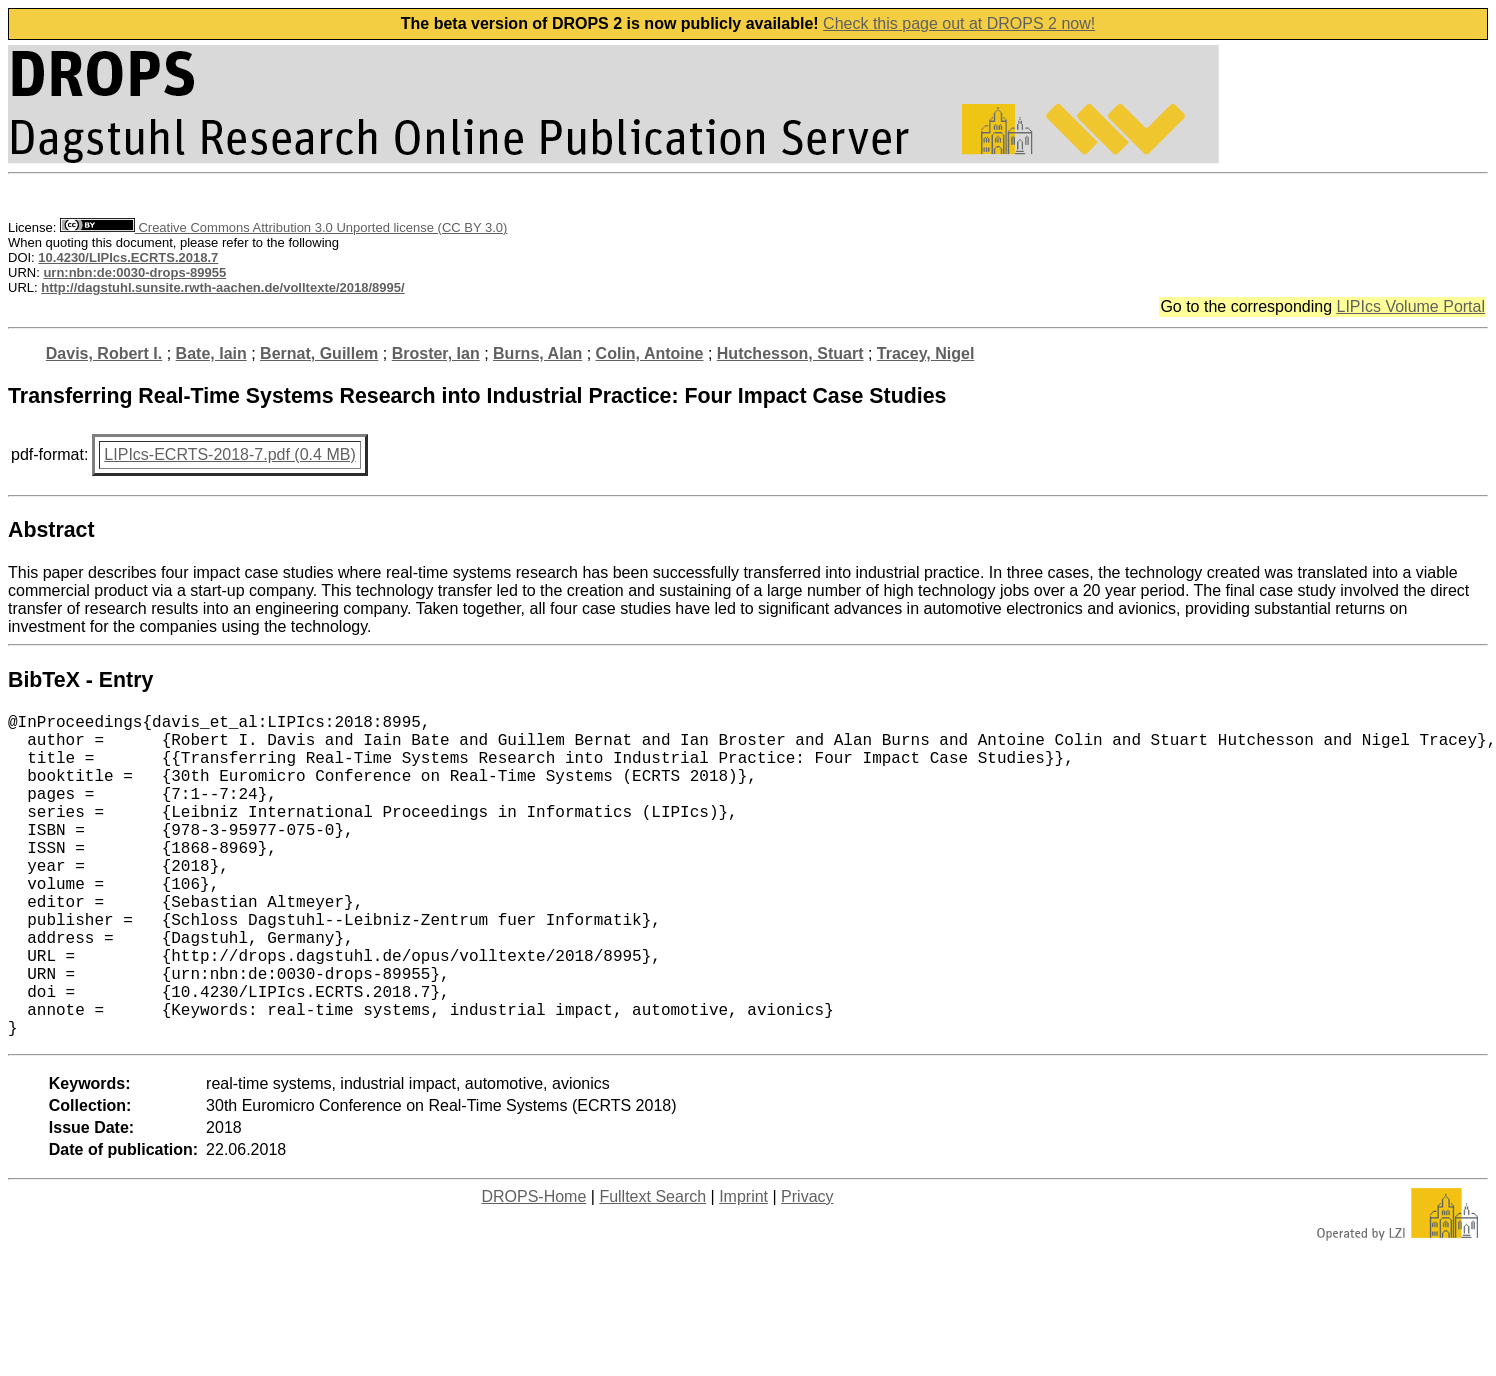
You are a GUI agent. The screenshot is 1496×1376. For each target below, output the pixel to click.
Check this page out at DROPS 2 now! (959, 23)
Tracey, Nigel (926, 353)
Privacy (807, 1268)
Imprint (743, 1268)
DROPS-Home (533, 1268)
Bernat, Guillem (319, 353)
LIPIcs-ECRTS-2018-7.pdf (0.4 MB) (229, 454)
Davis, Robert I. (104, 353)
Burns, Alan (537, 353)
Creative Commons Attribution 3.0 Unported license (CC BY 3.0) (283, 227)
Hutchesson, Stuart (790, 353)
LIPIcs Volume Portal (1410, 306)
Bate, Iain (211, 353)
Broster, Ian (436, 353)
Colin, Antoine (650, 353)
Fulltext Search (652, 1268)
